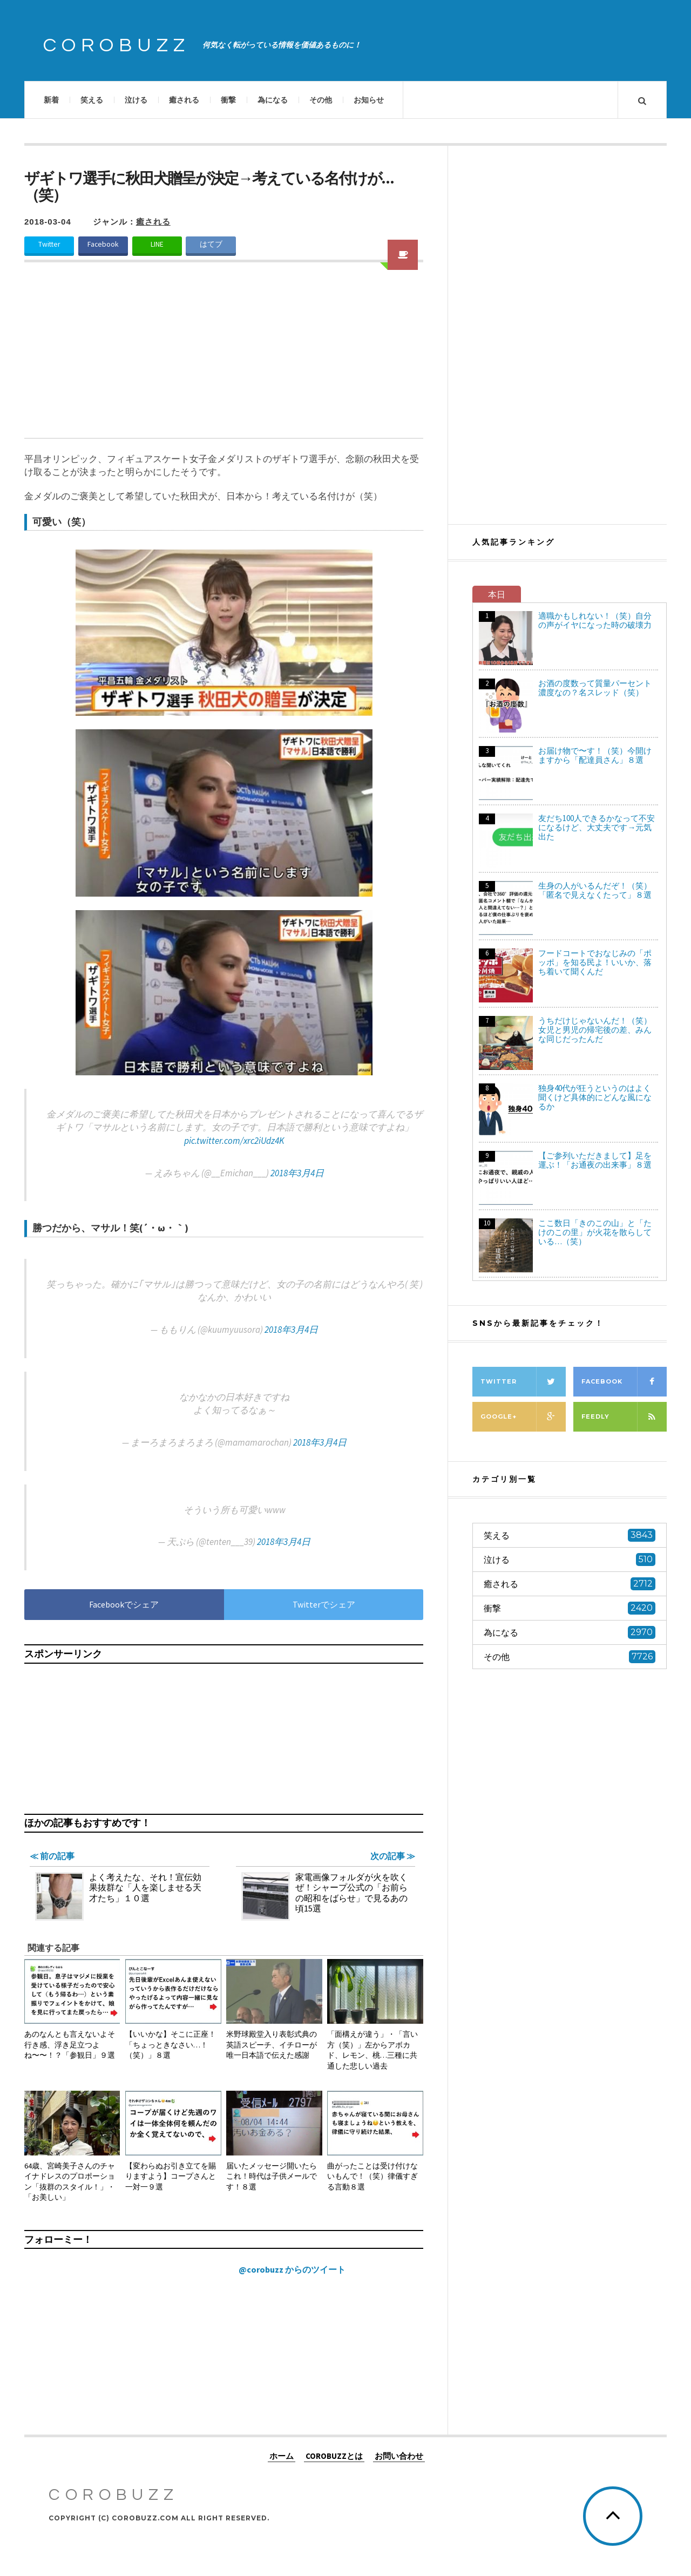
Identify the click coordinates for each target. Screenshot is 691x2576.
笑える (91, 100)
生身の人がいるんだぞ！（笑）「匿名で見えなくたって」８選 (595, 890)
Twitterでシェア (324, 1604)
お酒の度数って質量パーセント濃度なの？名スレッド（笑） (595, 687)
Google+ (523, 1417)
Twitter (49, 244)
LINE (157, 244)
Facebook (103, 244)
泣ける (136, 100)
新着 (51, 100)
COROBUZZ (116, 45)
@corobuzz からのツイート (292, 2269)
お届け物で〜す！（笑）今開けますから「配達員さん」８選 (595, 755)
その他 (320, 100)
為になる (273, 100)
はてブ (211, 244)
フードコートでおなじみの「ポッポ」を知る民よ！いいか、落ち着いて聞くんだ (595, 962)
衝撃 (228, 100)
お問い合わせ (399, 2455)
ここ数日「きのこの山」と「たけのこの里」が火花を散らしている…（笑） (595, 1232)
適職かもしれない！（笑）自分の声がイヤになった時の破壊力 (595, 620)
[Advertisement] (223, 356)
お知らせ (369, 100)
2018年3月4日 (297, 1173)
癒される (184, 100)
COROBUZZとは (334, 2455)
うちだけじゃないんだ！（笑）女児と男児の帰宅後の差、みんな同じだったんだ (595, 1029)
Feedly (624, 1417)
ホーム (281, 2455)
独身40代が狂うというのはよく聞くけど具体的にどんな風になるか (595, 1097)
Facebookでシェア (124, 1604)
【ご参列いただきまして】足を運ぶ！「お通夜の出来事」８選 (595, 1160)
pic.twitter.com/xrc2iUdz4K (234, 1141)
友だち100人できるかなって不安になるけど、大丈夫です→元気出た (596, 827)
